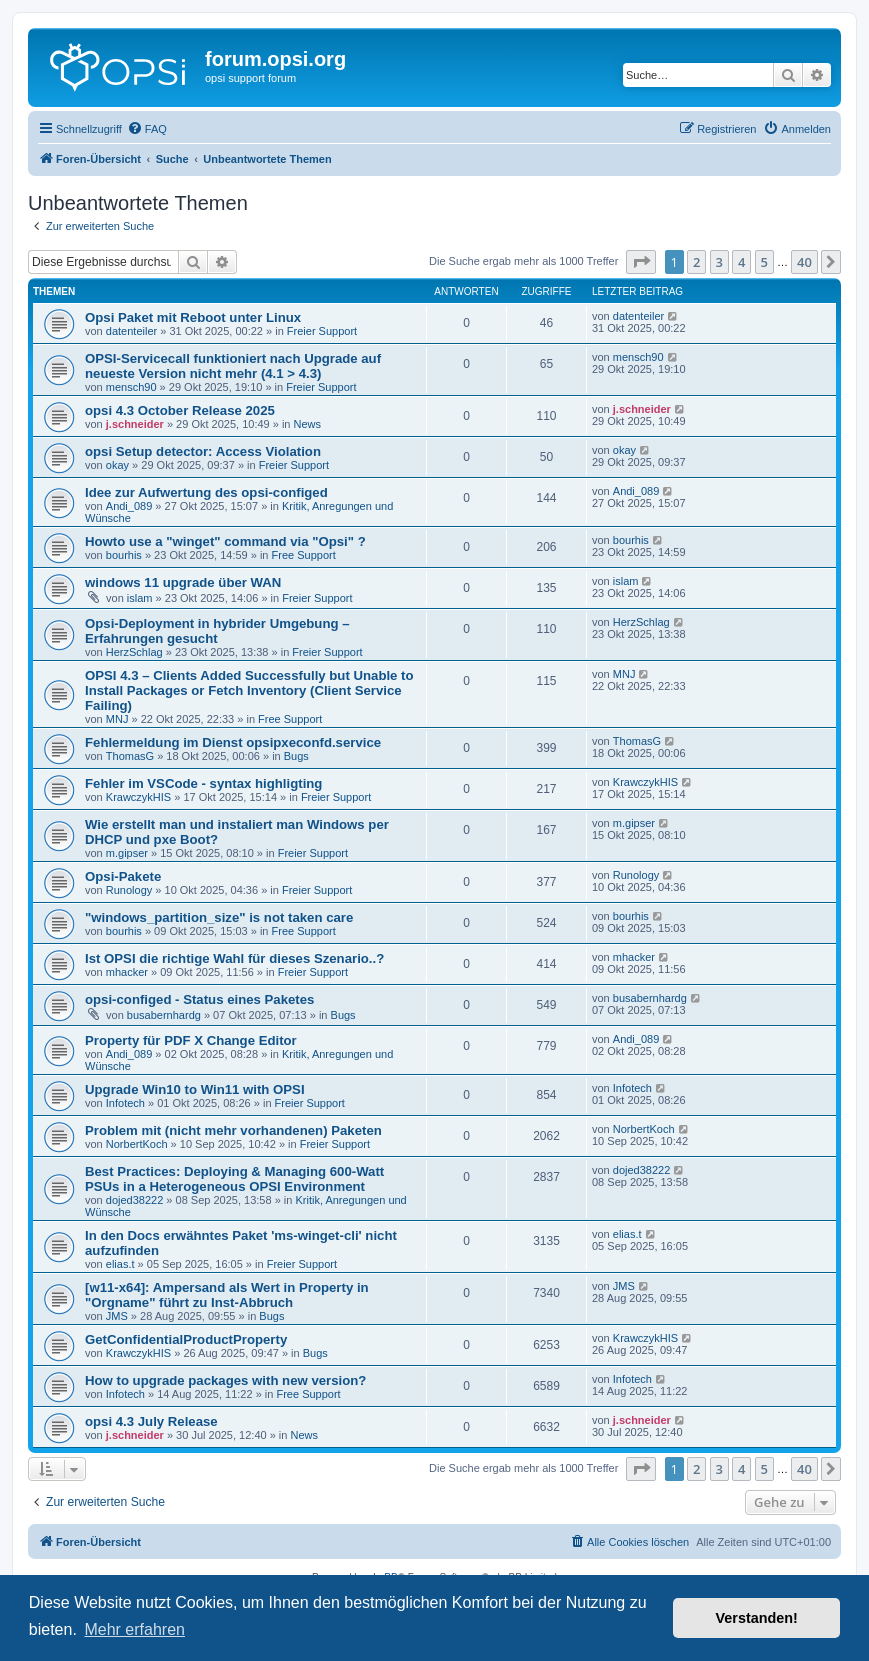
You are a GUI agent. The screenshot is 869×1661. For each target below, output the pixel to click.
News (308, 424)
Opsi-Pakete (123, 876)
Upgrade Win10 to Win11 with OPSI (195, 1089)
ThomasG (130, 756)
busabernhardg (164, 1015)
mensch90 (131, 387)
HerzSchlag (134, 652)
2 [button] (696, 262)
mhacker (127, 972)
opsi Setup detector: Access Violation (203, 451)
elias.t (120, 1264)
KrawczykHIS (138, 797)
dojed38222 (135, 1200)
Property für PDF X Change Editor (191, 1040)
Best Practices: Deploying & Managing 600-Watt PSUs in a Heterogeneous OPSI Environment (234, 1179)
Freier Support (322, 331)
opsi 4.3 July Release (151, 1421)
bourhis (124, 555)
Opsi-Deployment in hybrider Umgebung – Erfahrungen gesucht (217, 631)
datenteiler (131, 331)
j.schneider (135, 424)
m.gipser (127, 853)
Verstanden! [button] (757, 1618)
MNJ (117, 719)
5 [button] (764, 262)
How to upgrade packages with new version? (225, 1380)
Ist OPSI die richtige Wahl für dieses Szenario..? (234, 958)
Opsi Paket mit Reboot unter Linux (193, 317)
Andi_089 (129, 506)
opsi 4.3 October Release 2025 (180, 410)
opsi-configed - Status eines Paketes (199, 999)
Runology (129, 890)
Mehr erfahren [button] (134, 1629)
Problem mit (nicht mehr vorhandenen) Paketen (233, 1130)
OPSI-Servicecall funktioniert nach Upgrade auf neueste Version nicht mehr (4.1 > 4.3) (233, 366)
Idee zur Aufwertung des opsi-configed (206, 492)
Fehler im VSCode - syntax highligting (203, 783)
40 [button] (804, 262)
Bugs (296, 756)
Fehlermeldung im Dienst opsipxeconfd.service (233, 742)
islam (140, 598)
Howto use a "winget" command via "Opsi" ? (225, 541)
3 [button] (719, 262)
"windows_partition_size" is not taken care (219, 917)
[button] (641, 262)
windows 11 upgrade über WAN (183, 582)
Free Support (304, 555)
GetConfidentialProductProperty (186, 1339)
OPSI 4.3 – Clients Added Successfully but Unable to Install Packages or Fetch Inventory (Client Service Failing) (249, 690)
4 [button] (741, 262)
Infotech (125, 1103)
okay (117, 465)
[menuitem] (147, 129)
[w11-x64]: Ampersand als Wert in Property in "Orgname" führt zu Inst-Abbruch (227, 1295)
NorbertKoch (137, 1144)
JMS (117, 1316)
